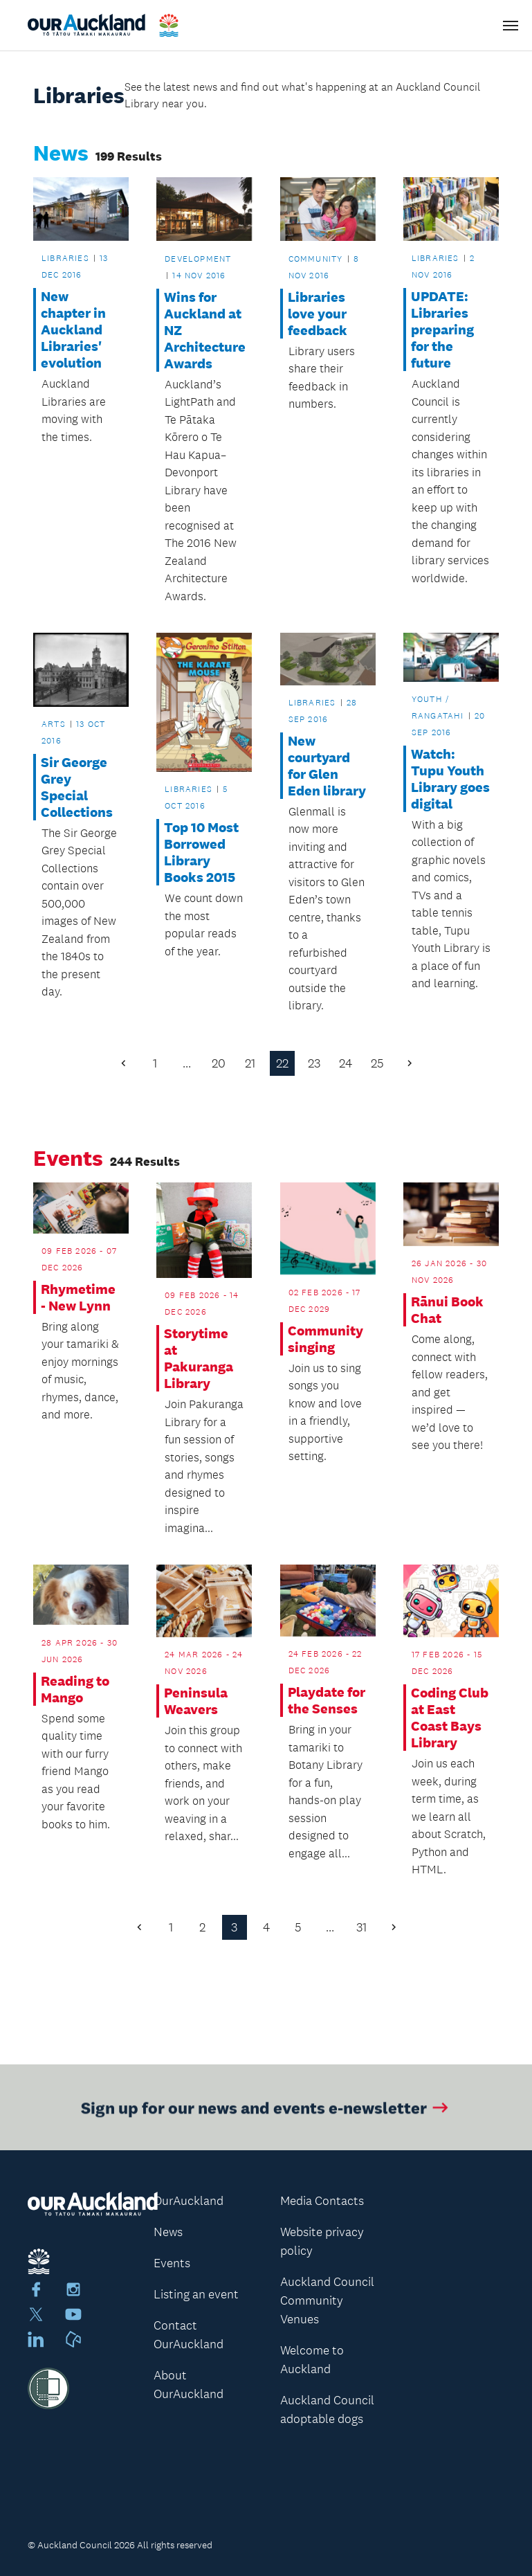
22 (282, 1063)
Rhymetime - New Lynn (78, 1297)
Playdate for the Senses (326, 1700)
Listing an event (196, 2294)
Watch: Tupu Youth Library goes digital (450, 779)
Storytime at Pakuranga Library (198, 1358)
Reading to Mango (75, 1689)
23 (314, 1063)
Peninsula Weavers (196, 1701)
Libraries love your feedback (317, 314)
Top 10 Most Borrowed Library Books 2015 (201, 852)
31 (361, 1927)
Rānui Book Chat (447, 1309)
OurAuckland (188, 2200)
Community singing (325, 1338)
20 (219, 1063)
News (168, 2232)
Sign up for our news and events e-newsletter (266, 2112)
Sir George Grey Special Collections (77, 787)
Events (172, 2263)
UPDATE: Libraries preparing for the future (442, 329)
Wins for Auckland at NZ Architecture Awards (204, 330)
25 (377, 1063)
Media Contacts (322, 2200)
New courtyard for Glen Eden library (327, 765)
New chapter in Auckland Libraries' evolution (73, 329)
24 (345, 1063)
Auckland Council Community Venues (327, 2300)
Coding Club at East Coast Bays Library (449, 1717)
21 (250, 1063)
